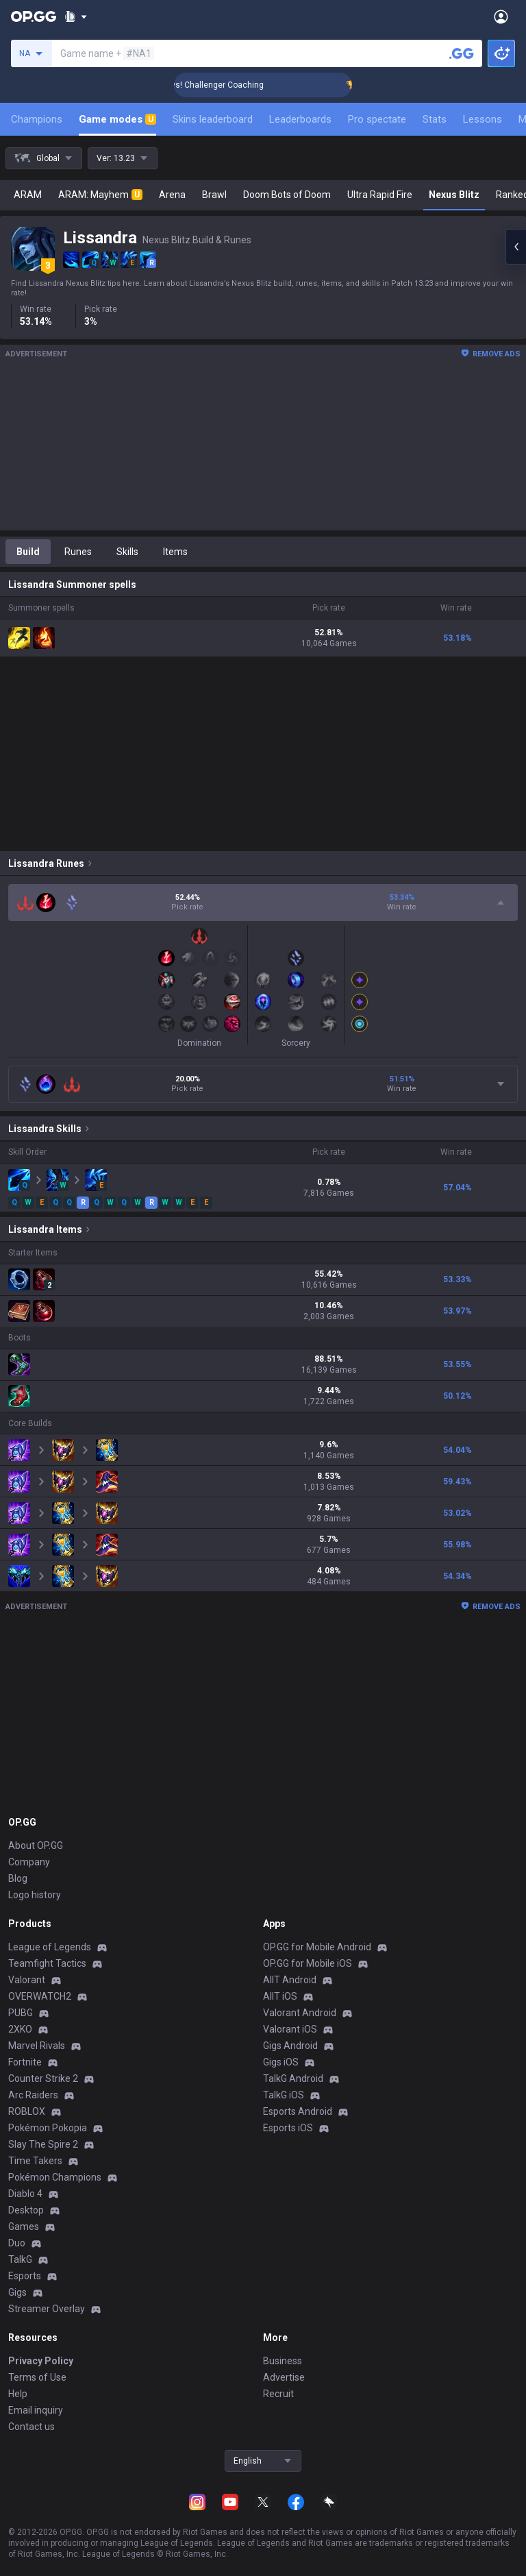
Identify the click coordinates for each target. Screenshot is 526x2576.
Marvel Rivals (36, 2045)
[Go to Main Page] (33, 16)
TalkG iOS (283, 2094)
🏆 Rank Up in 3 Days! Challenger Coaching (207, 85)
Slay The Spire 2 (43, 2144)
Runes (78, 551)
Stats (435, 119)
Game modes (117, 119)
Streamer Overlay (46, 2308)
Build (28, 551)
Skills (127, 551)
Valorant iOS (290, 2029)
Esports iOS (288, 2127)
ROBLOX (26, 2111)
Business (282, 2360)
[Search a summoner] (461, 53)
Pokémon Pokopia (47, 2127)
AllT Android (289, 1979)
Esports (24, 2275)
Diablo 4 (25, 2193)
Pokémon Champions (54, 2177)
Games (23, 2226)
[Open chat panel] (515, 247)
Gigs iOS (281, 2062)
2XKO (20, 2029)
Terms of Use (37, 2377)
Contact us (31, 2426)
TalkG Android (293, 2078)
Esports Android (297, 2111)
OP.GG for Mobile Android (317, 1946)
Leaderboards (300, 119)
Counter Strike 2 (43, 2078)
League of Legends (49, 1946)
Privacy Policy (40, 2360)
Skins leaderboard (213, 119)
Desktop (26, 2210)
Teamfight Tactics (47, 1963)
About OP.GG (35, 1845)
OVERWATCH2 (39, 1996)
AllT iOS (280, 1996)
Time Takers (35, 2160)
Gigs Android (290, 2045)
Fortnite (25, 2062)
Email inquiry (35, 2410)
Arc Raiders (33, 2094)
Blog (17, 1878)
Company (29, 1861)
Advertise (284, 2377)
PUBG (20, 2012)
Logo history (34, 1894)
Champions (36, 119)
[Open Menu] (501, 16)
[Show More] (76, 16)
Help (17, 2393)
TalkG (20, 2259)
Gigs (17, 2292)
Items (175, 551)
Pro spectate (377, 119)
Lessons (482, 119)
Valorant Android (299, 2012)
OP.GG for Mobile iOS (307, 1963)
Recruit (278, 2393)
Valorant (26, 1979)
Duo (16, 2242)
